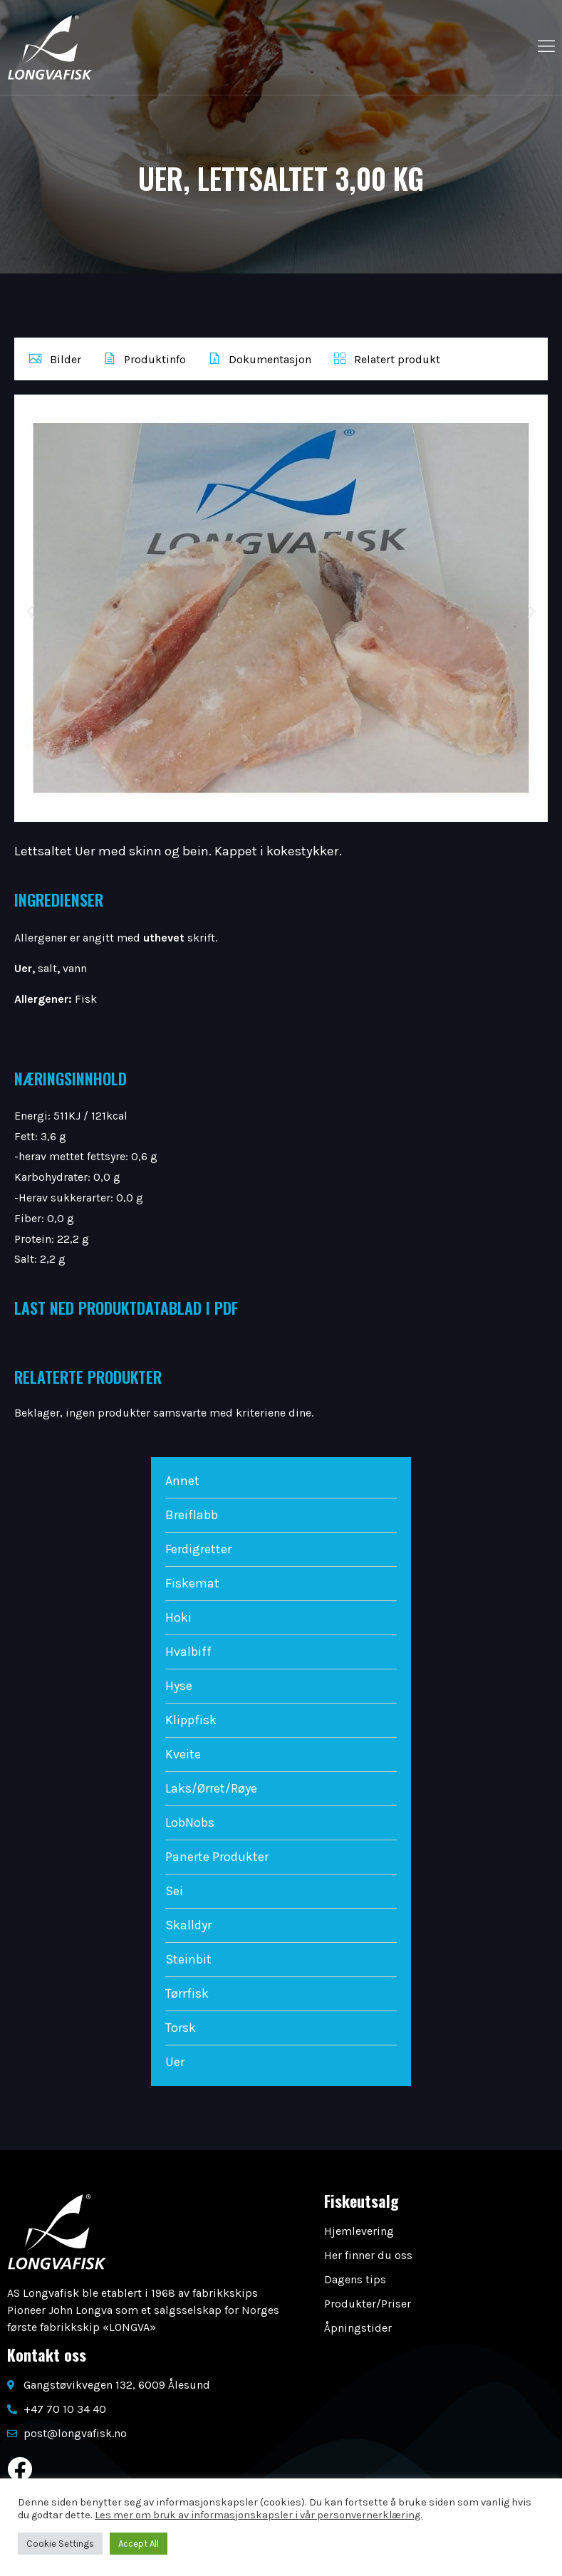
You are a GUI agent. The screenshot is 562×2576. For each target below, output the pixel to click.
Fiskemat (192, 1583)
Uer (174, 2062)
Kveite (183, 1754)
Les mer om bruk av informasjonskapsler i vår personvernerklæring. (258, 2515)
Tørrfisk (187, 1993)
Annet (182, 1480)
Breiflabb (191, 1515)
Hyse (178, 1686)
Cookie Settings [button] (60, 2543)
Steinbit (188, 1959)
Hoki (178, 1617)
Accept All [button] (138, 2543)
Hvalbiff (188, 1651)
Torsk (180, 2027)
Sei (174, 1891)
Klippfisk (191, 1720)
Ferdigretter (198, 1549)
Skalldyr (188, 1925)
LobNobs (189, 1822)
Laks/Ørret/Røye (211, 1788)
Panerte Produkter (217, 1857)
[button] (30, 611)
